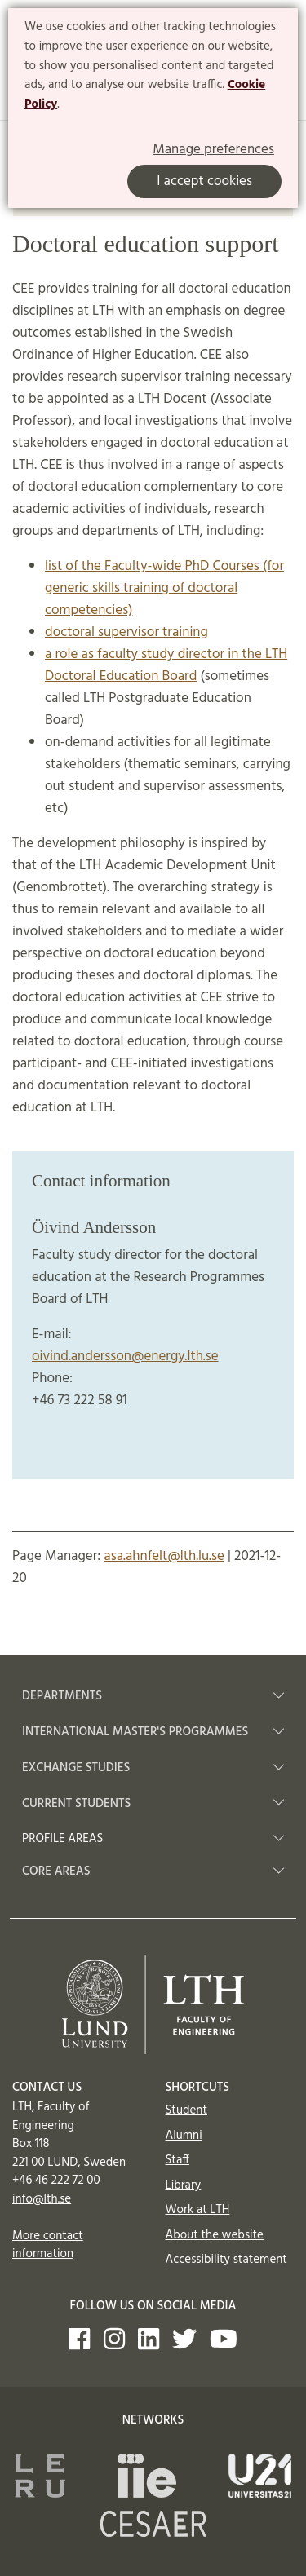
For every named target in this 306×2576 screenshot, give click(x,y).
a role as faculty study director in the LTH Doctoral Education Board (166, 665)
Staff (177, 2160)
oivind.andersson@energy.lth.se (125, 1356)
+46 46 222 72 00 (56, 2180)
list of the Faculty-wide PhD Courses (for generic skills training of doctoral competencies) (164, 588)
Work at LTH (198, 2210)
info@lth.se (41, 2199)
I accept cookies (204, 181)
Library (184, 2185)
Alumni (184, 2135)
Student (186, 2110)
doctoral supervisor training (126, 632)
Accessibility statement (226, 2259)
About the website (215, 2235)
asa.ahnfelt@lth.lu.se (164, 1556)
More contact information (47, 2245)
